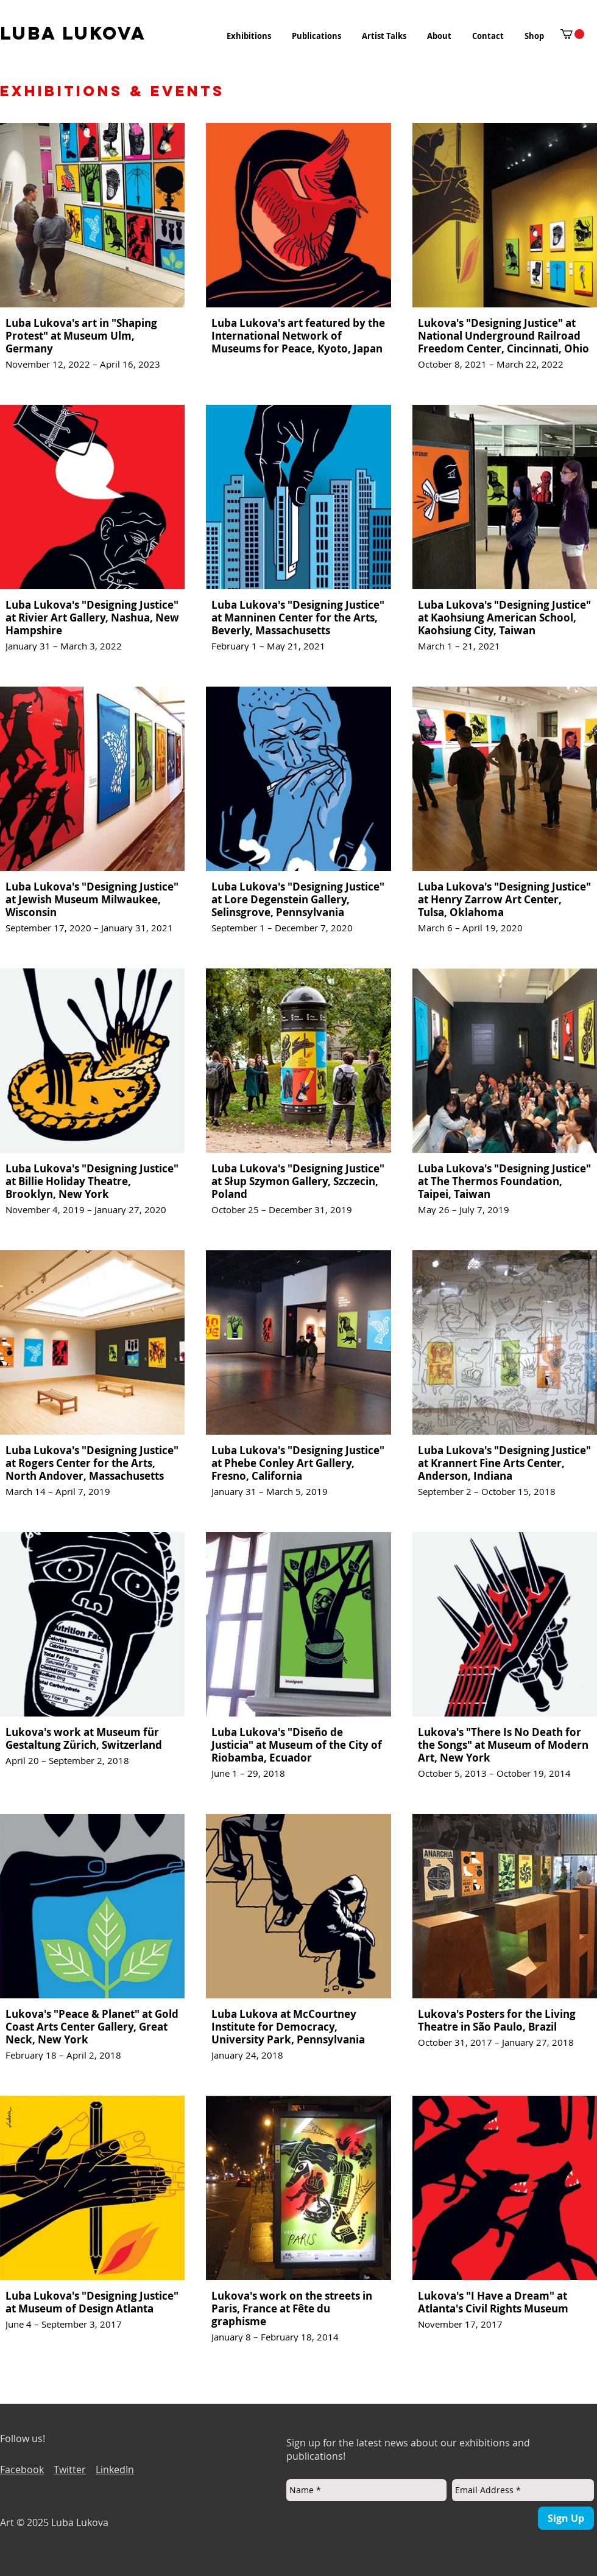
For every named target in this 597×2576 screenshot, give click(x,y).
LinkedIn (115, 2469)
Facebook (22, 2469)
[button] (248, 36)
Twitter (70, 2469)
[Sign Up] (566, 2518)
